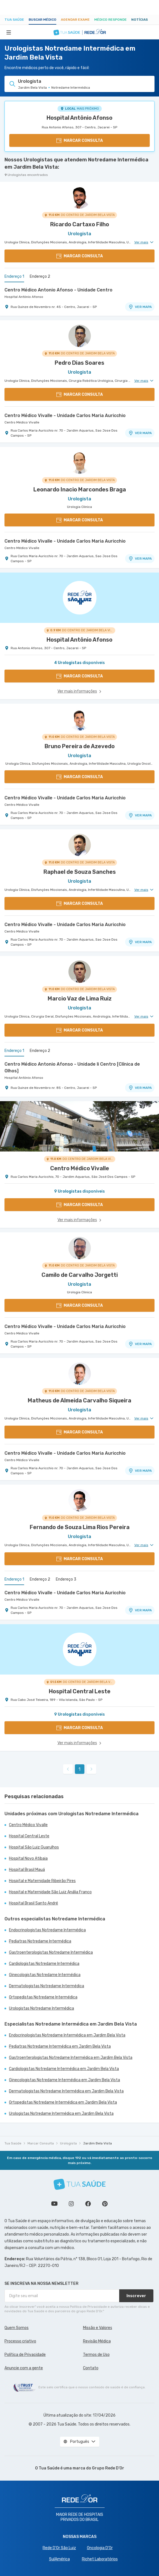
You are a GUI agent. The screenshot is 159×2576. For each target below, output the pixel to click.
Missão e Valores (97, 2327)
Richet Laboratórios (100, 2559)
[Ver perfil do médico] (79, 197)
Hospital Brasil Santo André (33, 1903)
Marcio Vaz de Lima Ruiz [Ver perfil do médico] (80, 998)
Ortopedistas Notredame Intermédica (43, 1997)
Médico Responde (110, 20)
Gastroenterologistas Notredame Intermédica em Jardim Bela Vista (70, 2057)
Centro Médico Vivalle (21, 422)
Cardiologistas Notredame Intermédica (44, 1963)
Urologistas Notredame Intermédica (41, 2008)
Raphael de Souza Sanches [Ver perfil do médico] (79, 871)
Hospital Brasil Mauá (27, 1869)
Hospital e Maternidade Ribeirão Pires (42, 1880)
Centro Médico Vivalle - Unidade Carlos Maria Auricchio (65, 415)
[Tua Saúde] (80, 2184)
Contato (90, 2368)
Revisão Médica (97, 2341)
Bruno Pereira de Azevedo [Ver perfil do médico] (80, 746)
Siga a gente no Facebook (88, 2204)
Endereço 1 (14, 276)
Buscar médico (42, 20)
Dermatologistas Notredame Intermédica (46, 1986)
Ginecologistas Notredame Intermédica (44, 1974)
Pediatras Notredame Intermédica (40, 1941)
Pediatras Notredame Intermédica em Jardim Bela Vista (60, 2046)
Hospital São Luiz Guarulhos (34, 1847)
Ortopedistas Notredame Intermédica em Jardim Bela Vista (63, 2102)
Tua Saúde (14, 20)
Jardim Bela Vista (97, 2143)
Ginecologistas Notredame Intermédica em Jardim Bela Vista (64, 2080)
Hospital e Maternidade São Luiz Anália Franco (50, 1892)
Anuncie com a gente (23, 2368)
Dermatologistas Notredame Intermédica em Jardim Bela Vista (66, 2091)
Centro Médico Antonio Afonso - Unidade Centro (58, 290)
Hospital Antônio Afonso (79, 117)
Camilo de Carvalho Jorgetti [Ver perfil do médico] (80, 1274)
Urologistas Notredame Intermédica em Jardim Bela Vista (61, 2113)
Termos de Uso (96, 2354)
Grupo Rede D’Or (108, 2468)
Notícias (139, 20)
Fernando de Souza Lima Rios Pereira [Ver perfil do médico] (80, 1527)
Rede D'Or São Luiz (59, 2548)
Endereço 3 (66, 1579)
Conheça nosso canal (54, 2204)
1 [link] (79, 1769)
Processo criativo (20, 2341)
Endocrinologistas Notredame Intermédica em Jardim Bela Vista (67, 2035)
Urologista (68, 2143)
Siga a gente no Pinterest (105, 2204)
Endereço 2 (40, 276)
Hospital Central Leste (29, 1836)
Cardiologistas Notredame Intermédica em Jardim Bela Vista (64, 2068)
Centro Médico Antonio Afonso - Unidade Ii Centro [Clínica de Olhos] (72, 1067)
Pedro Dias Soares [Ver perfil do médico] (79, 362)
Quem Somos (16, 2327)
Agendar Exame (75, 20)
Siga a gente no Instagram (71, 2204)
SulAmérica (59, 2559)
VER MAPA (140, 307)
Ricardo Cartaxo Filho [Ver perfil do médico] (79, 224)
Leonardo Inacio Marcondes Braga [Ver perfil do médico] (79, 489)
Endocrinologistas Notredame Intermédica (47, 1930)
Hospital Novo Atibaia (28, 1858)
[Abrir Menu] (8, 32)
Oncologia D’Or (100, 2548)
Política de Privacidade (25, 2354)
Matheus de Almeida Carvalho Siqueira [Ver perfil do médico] (79, 1400)
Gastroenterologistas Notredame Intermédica (51, 1952)
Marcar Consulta (40, 2143)
